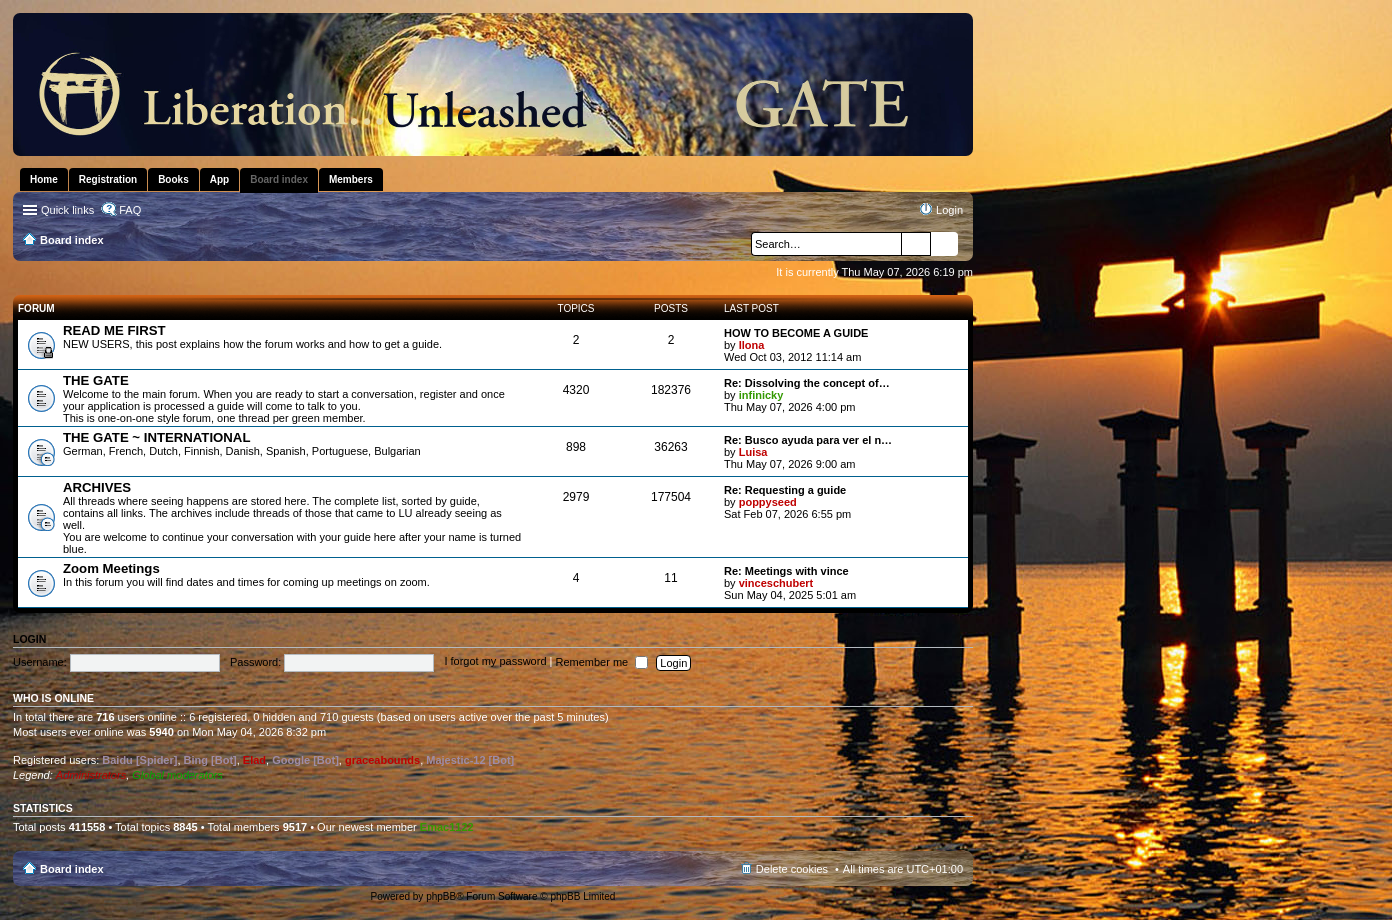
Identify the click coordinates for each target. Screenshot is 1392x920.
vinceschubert (776, 583)
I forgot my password (495, 662)
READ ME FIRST (114, 330)
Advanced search (944, 244)
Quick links (67, 210)
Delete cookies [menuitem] (792, 869)
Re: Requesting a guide (785, 490)
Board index (72, 869)
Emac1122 (447, 827)
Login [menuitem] (949, 210)
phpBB (441, 896)
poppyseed (768, 502)
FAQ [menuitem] (130, 210)
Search (916, 244)
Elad (254, 760)
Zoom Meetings (111, 568)
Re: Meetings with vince (786, 571)
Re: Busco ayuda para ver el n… (808, 440)
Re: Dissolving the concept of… (807, 383)
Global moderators (177, 775)
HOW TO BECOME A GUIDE (796, 333)
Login (29, 639)
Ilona (752, 345)
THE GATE (96, 380)
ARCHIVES (97, 487)
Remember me (601, 662)
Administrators (91, 775)
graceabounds (382, 760)
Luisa (753, 452)
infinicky (761, 395)
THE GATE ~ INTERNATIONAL (156, 437)
